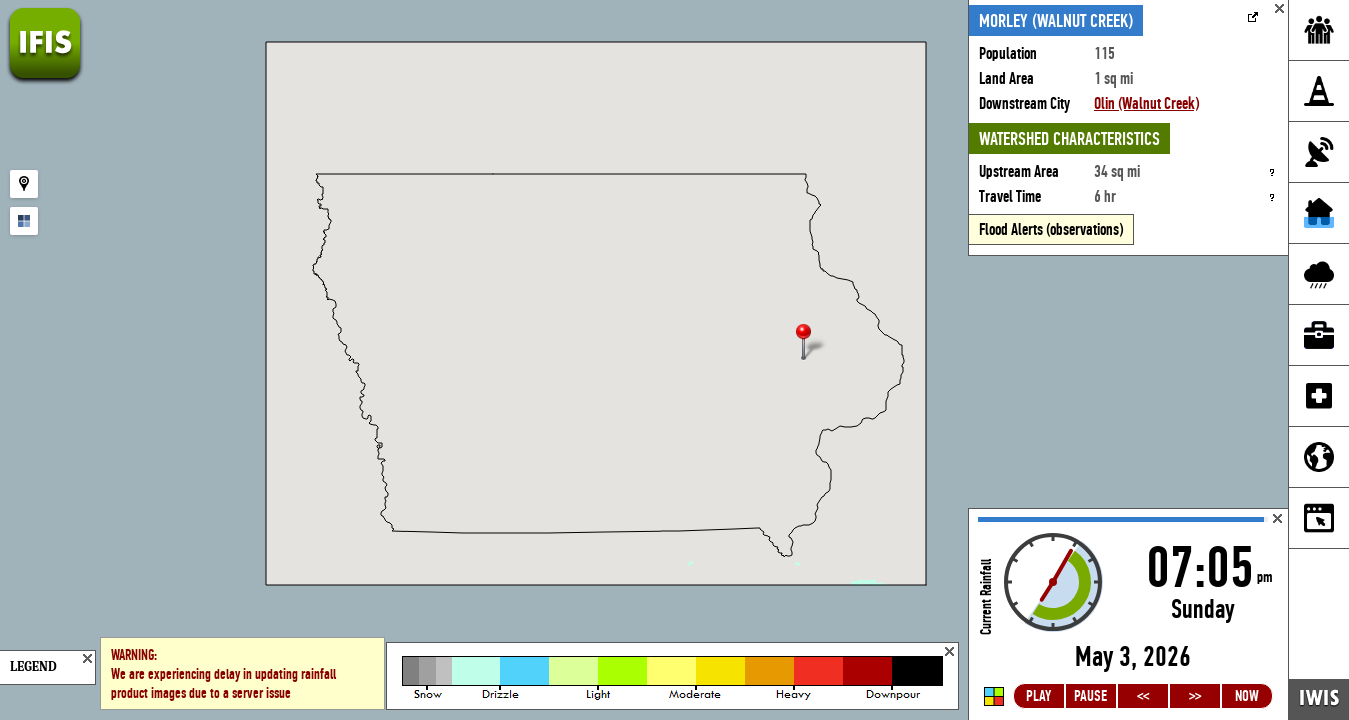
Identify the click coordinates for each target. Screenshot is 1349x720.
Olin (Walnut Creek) (1146, 103)
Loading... (1128, 614)
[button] (812, 343)
